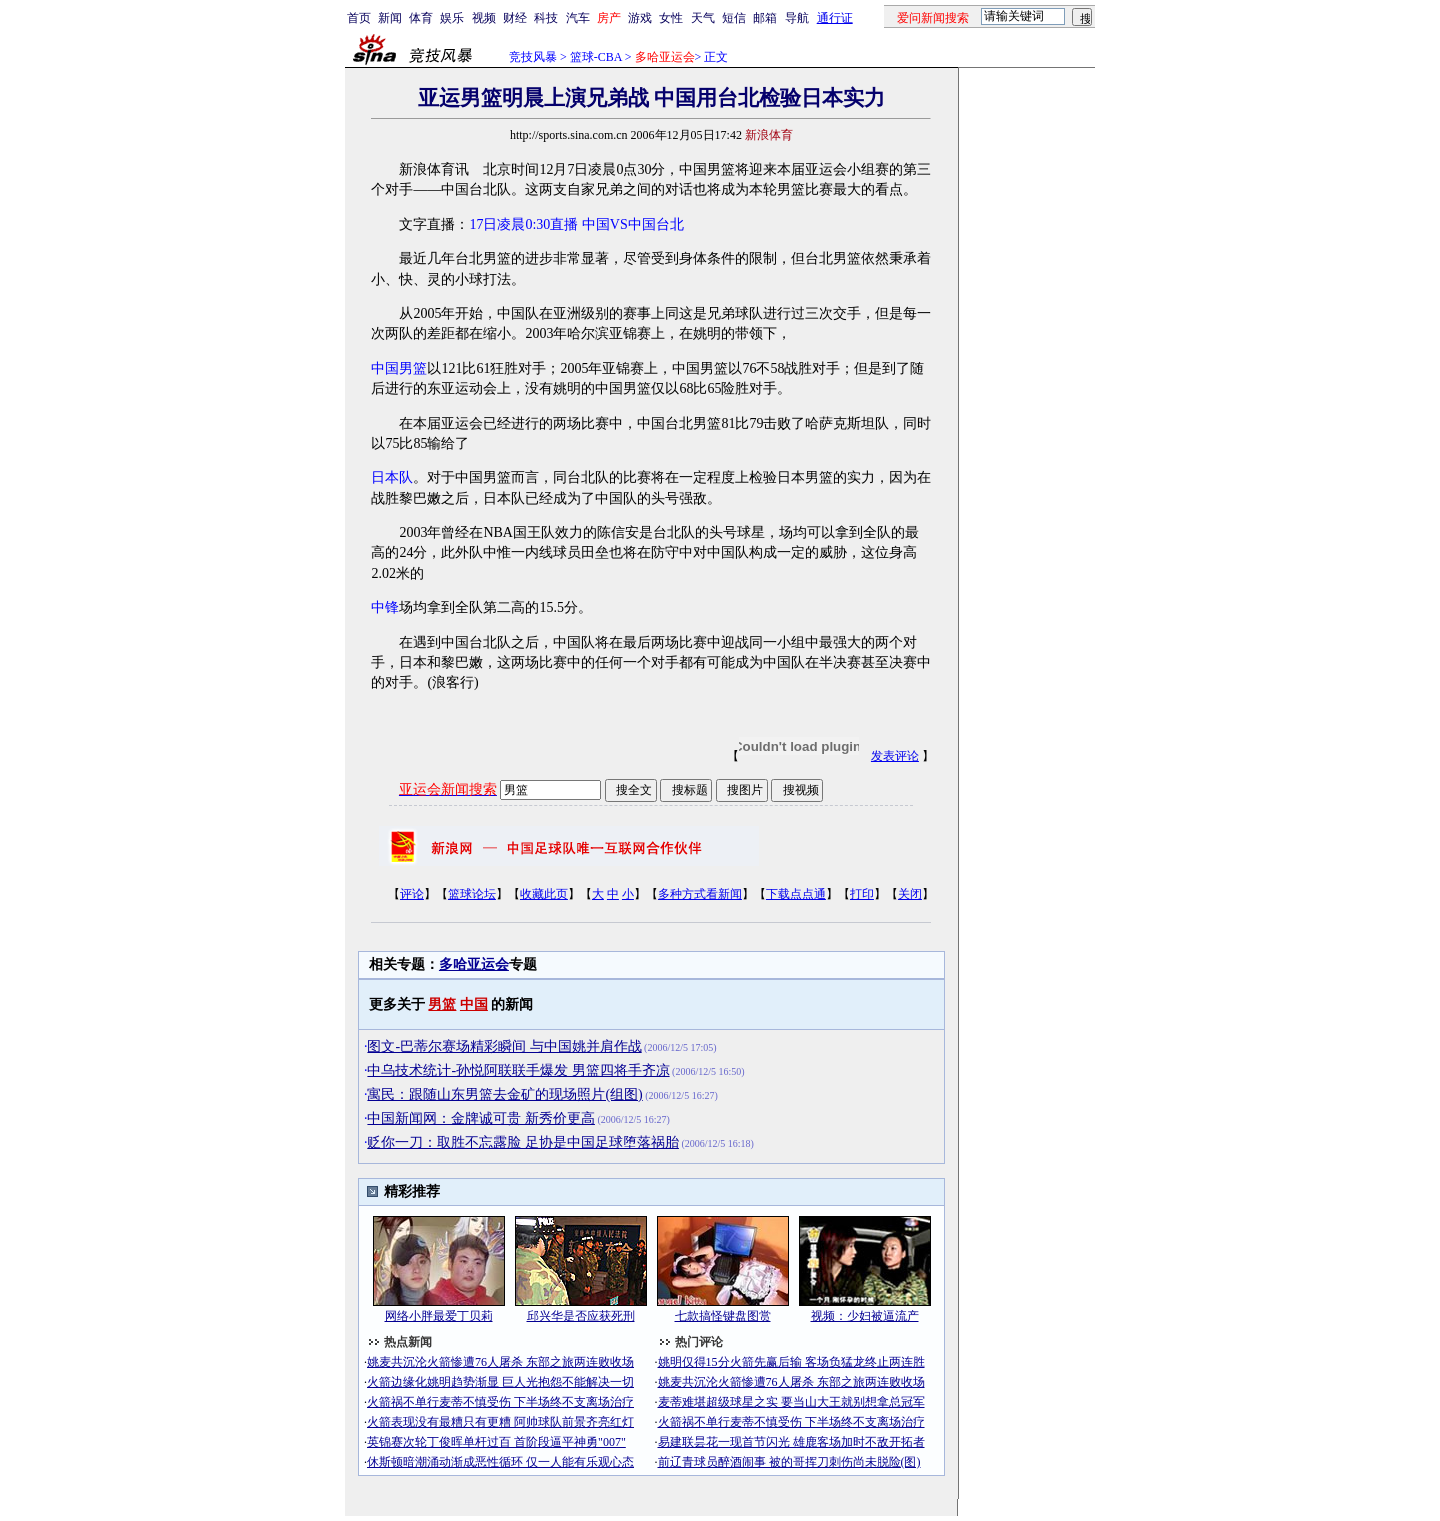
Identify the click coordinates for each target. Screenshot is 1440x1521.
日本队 (392, 477)
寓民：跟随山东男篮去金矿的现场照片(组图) (504, 1094)
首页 (359, 18)
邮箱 (765, 18)
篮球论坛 (472, 894)
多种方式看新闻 (700, 894)
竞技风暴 (533, 57)
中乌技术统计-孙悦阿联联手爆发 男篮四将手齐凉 (518, 1070)
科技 (546, 18)
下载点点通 (796, 894)
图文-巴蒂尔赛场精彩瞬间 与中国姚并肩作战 (504, 1046)
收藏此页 (544, 894)
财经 (515, 18)
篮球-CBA (596, 57)
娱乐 (452, 18)
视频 (484, 18)
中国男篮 (399, 368)
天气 (703, 18)
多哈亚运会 (474, 964)
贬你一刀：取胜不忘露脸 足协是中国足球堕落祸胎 (523, 1142)
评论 (412, 894)
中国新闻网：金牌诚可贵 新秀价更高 (481, 1118)
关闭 (910, 894)
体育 (421, 18)
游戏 (640, 18)
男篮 (442, 1004)
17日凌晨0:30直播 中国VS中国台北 (576, 224)
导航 (797, 18)
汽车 (578, 18)
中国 (474, 1004)
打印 (862, 894)
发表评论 (895, 756)
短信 (734, 18)
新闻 (390, 18)
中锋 (385, 607)
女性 (671, 18)
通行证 (835, 18)
